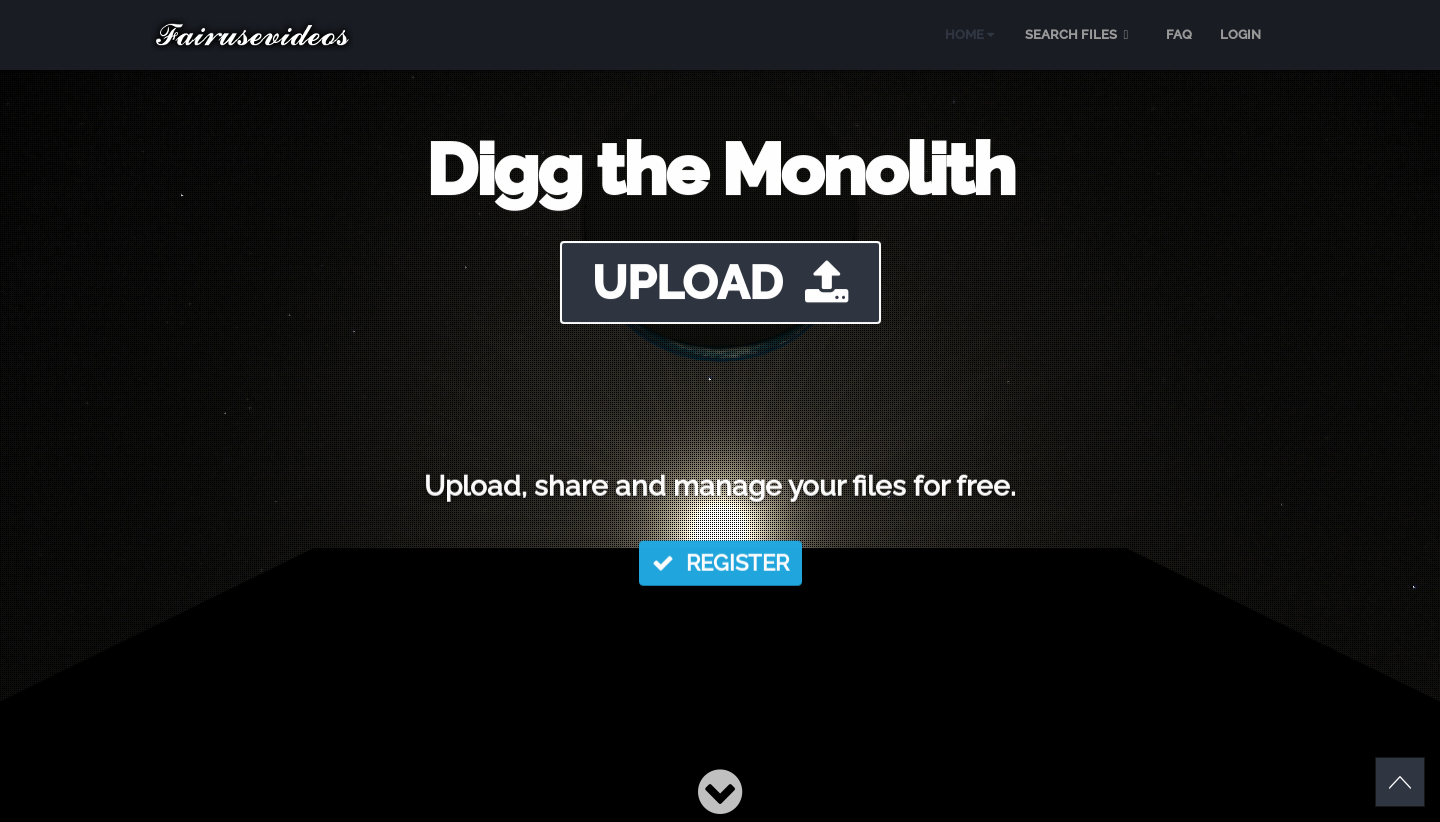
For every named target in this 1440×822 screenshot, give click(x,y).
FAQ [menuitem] (1179, 34)
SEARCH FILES (1080, 34)
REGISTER (720, 565)
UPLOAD (720, 282)
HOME (969, 34)
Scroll (1400, 782)
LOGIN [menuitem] (1240, 34)
